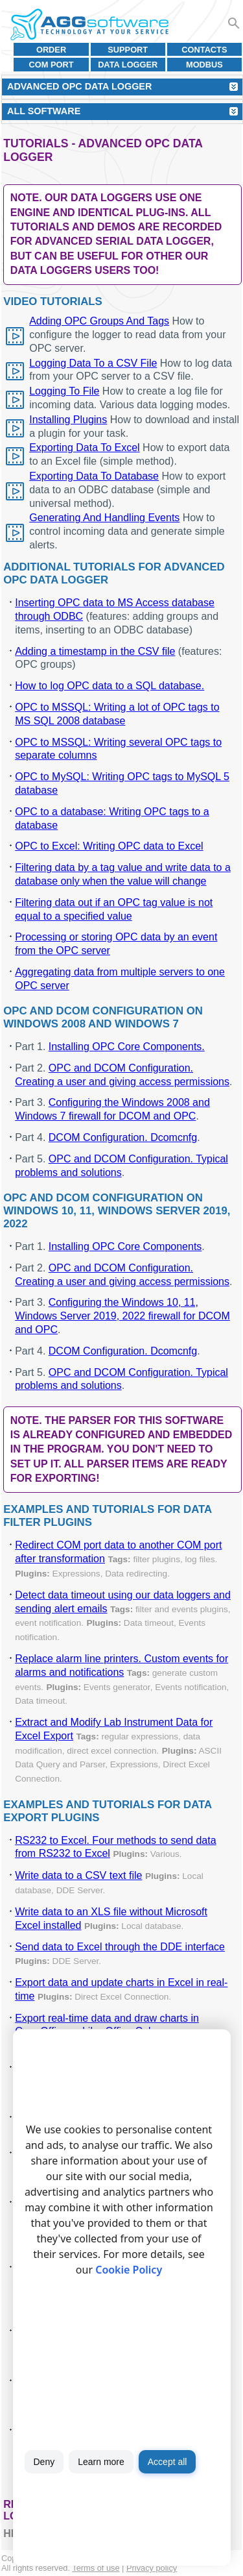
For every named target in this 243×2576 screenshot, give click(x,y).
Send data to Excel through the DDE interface (120, 1946)
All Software (43, 111)
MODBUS (204, 64)
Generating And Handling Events (104, 517)
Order (51, 50)
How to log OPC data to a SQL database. (109, 685)
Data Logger (127, 64)
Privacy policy (151, 2568)
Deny (44, 2462)
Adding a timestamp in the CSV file (95, 651)
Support (128, 50)
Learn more (101, 2462)
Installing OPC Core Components (125, 1246)
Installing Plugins (68, 419)
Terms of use (95, 2568)
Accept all (167, 2462)
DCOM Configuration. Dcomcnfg (123, 1137)
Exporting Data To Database (94, 476)
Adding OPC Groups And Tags (99, 320)
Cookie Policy (128, 2270)
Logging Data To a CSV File (93, 363)
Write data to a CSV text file (78, 1875)
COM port (51, 64)
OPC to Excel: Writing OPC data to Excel (109, 846)
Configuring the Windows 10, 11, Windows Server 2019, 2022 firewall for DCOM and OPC (122, 1316)
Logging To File (64, 391)
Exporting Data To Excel (84, 447)
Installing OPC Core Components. (127, 1046)
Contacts (204, 50)
